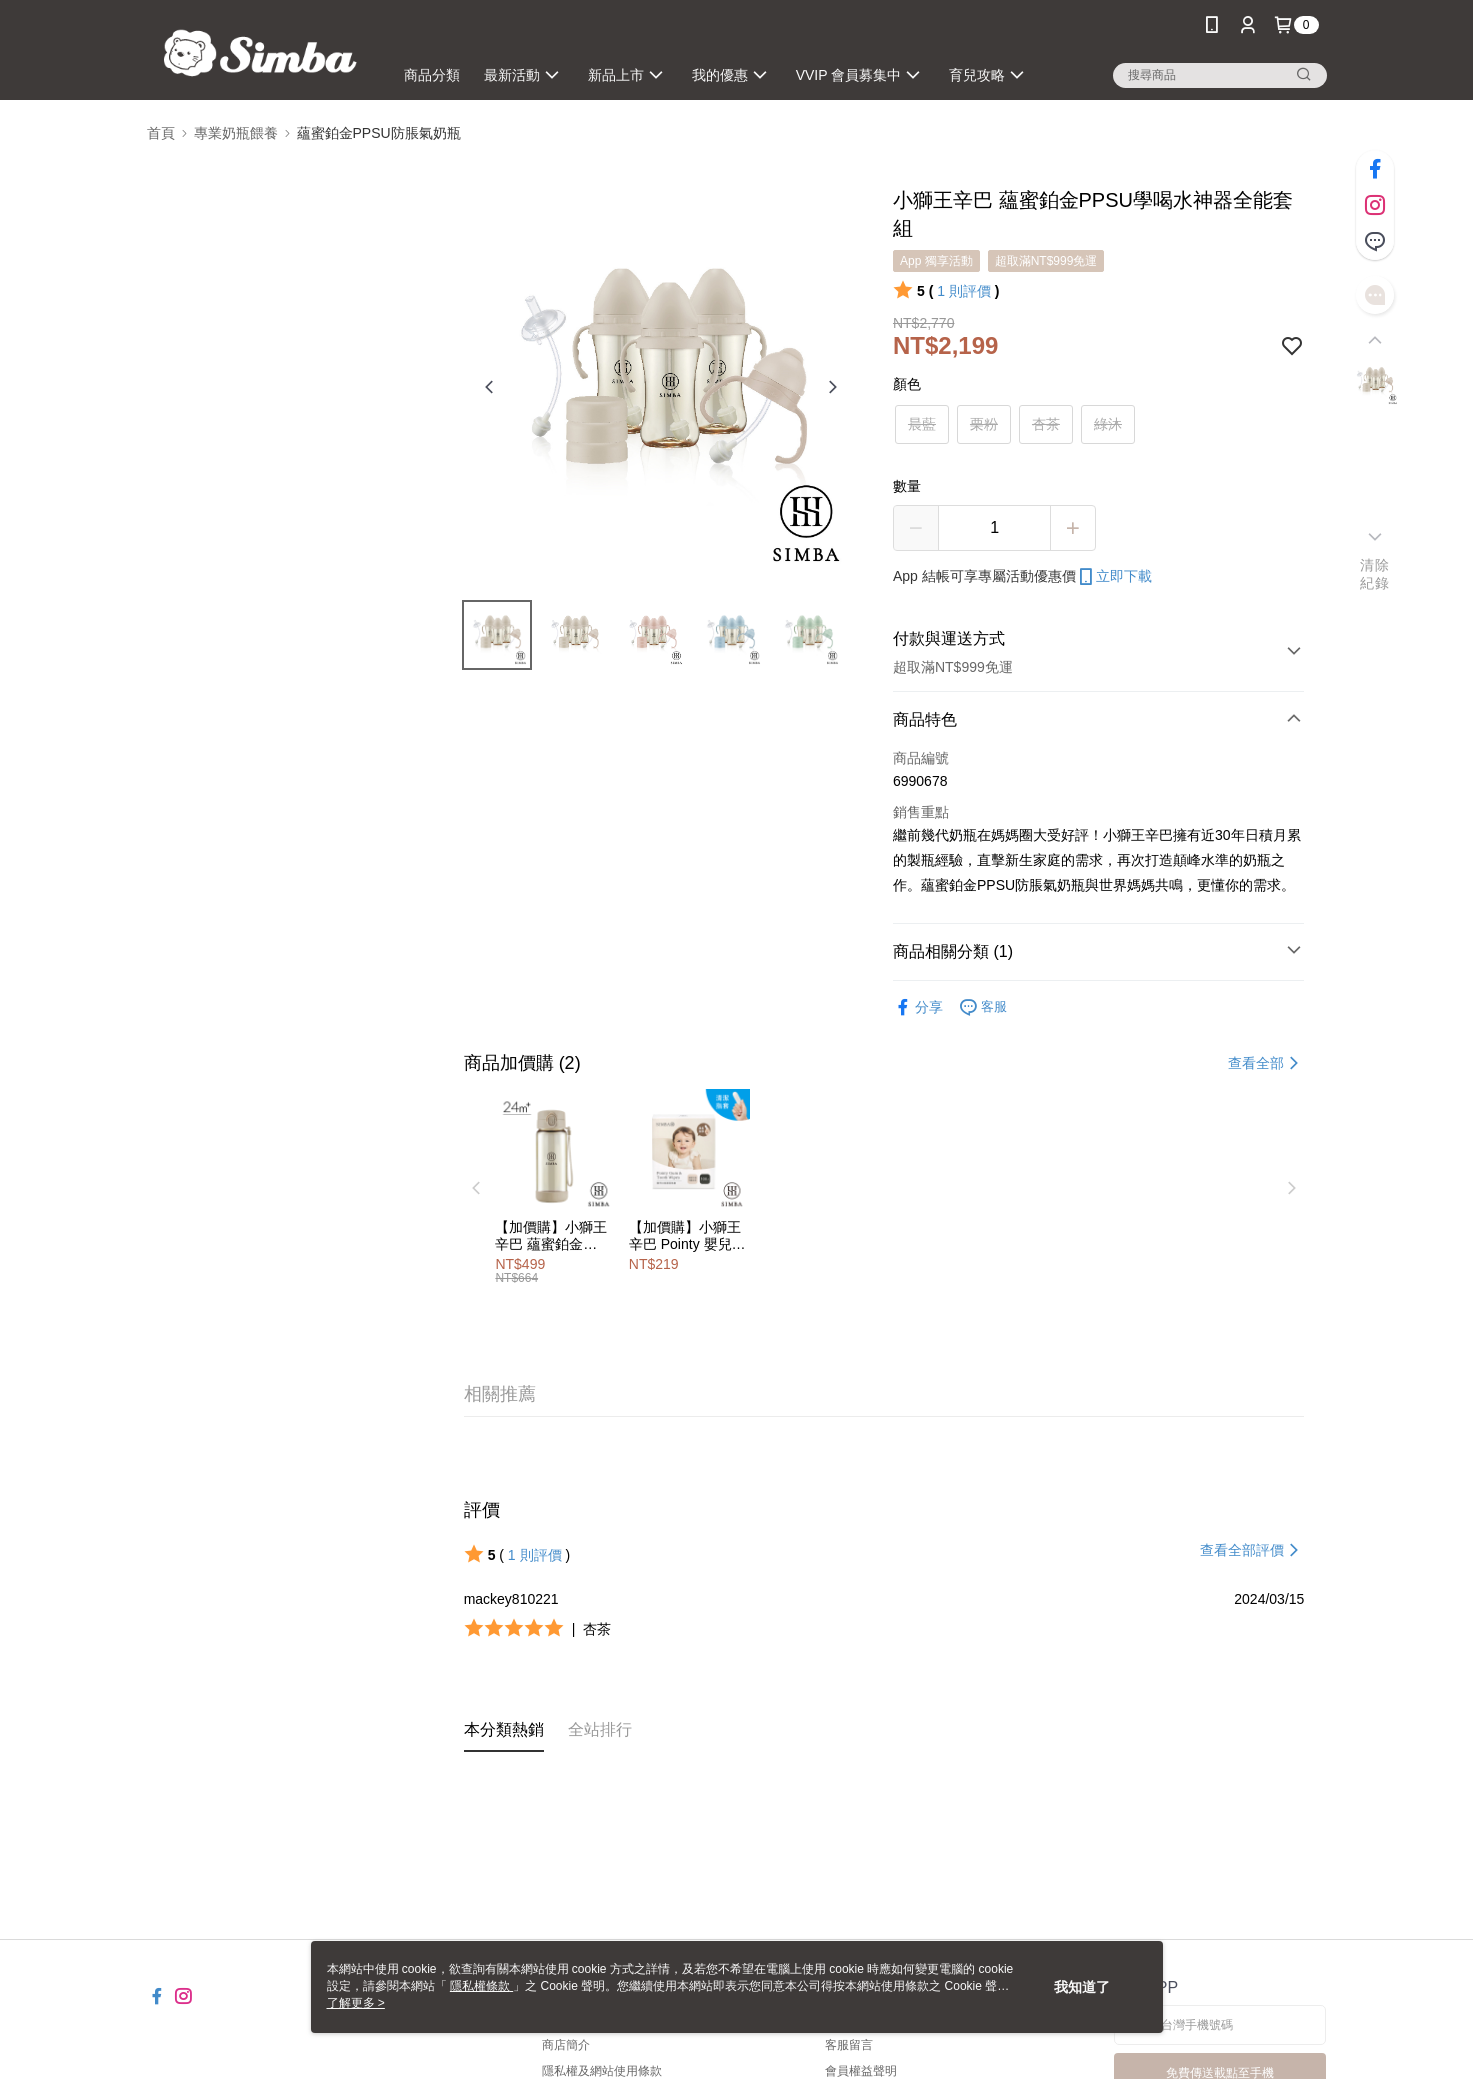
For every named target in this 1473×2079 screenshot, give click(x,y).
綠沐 (1108, 424)
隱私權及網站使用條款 (602, 2071)
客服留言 (849, 2045)
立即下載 (1114, 577)
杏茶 (1046, 424)
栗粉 (984, 424)
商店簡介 (566, 2045)
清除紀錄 (1374, 574)
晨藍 (922, 424)
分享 (918, 1007)
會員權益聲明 (861, 2071)
